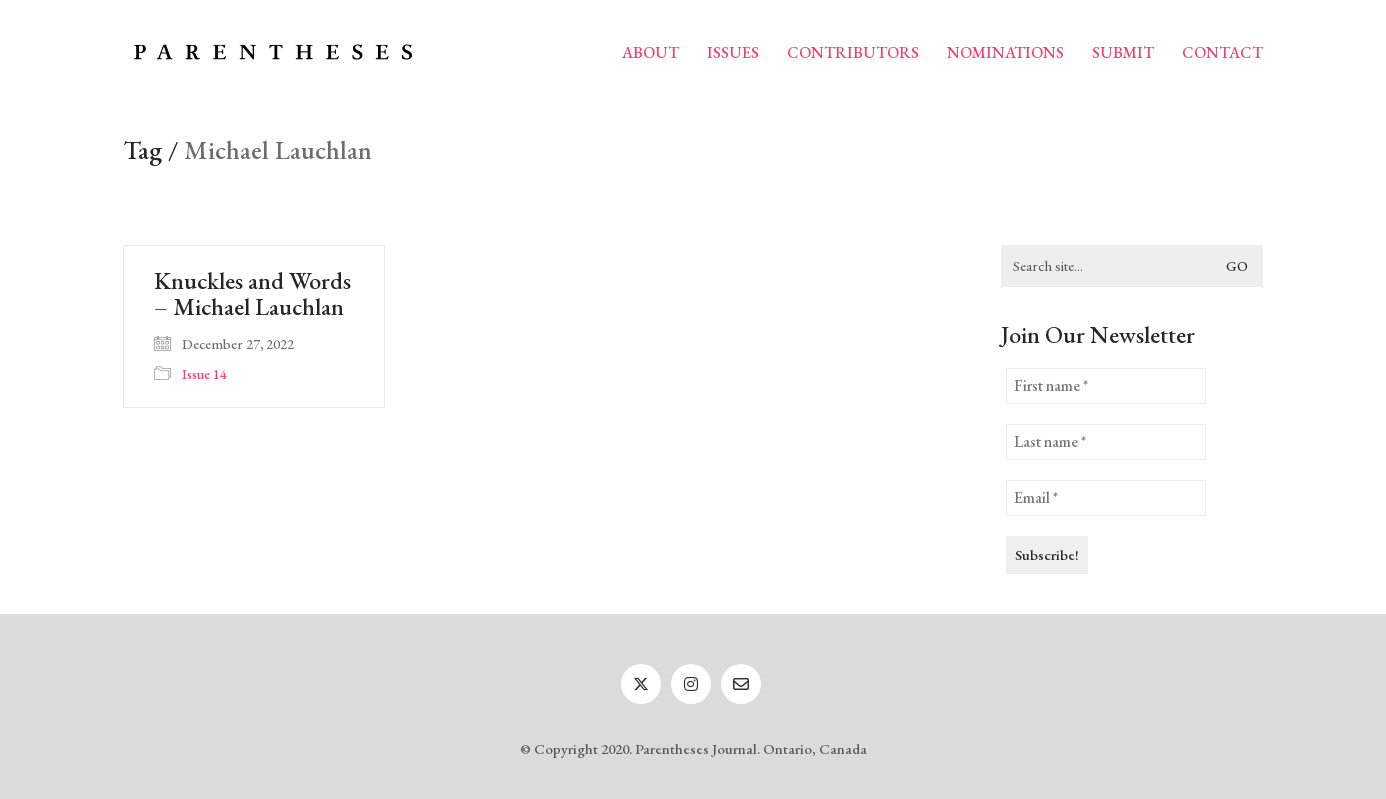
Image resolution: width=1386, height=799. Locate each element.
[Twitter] (641, 684)
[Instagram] (691, 684)
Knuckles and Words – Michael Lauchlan (252, 294)
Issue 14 (204, 374)
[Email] (741, 684)
